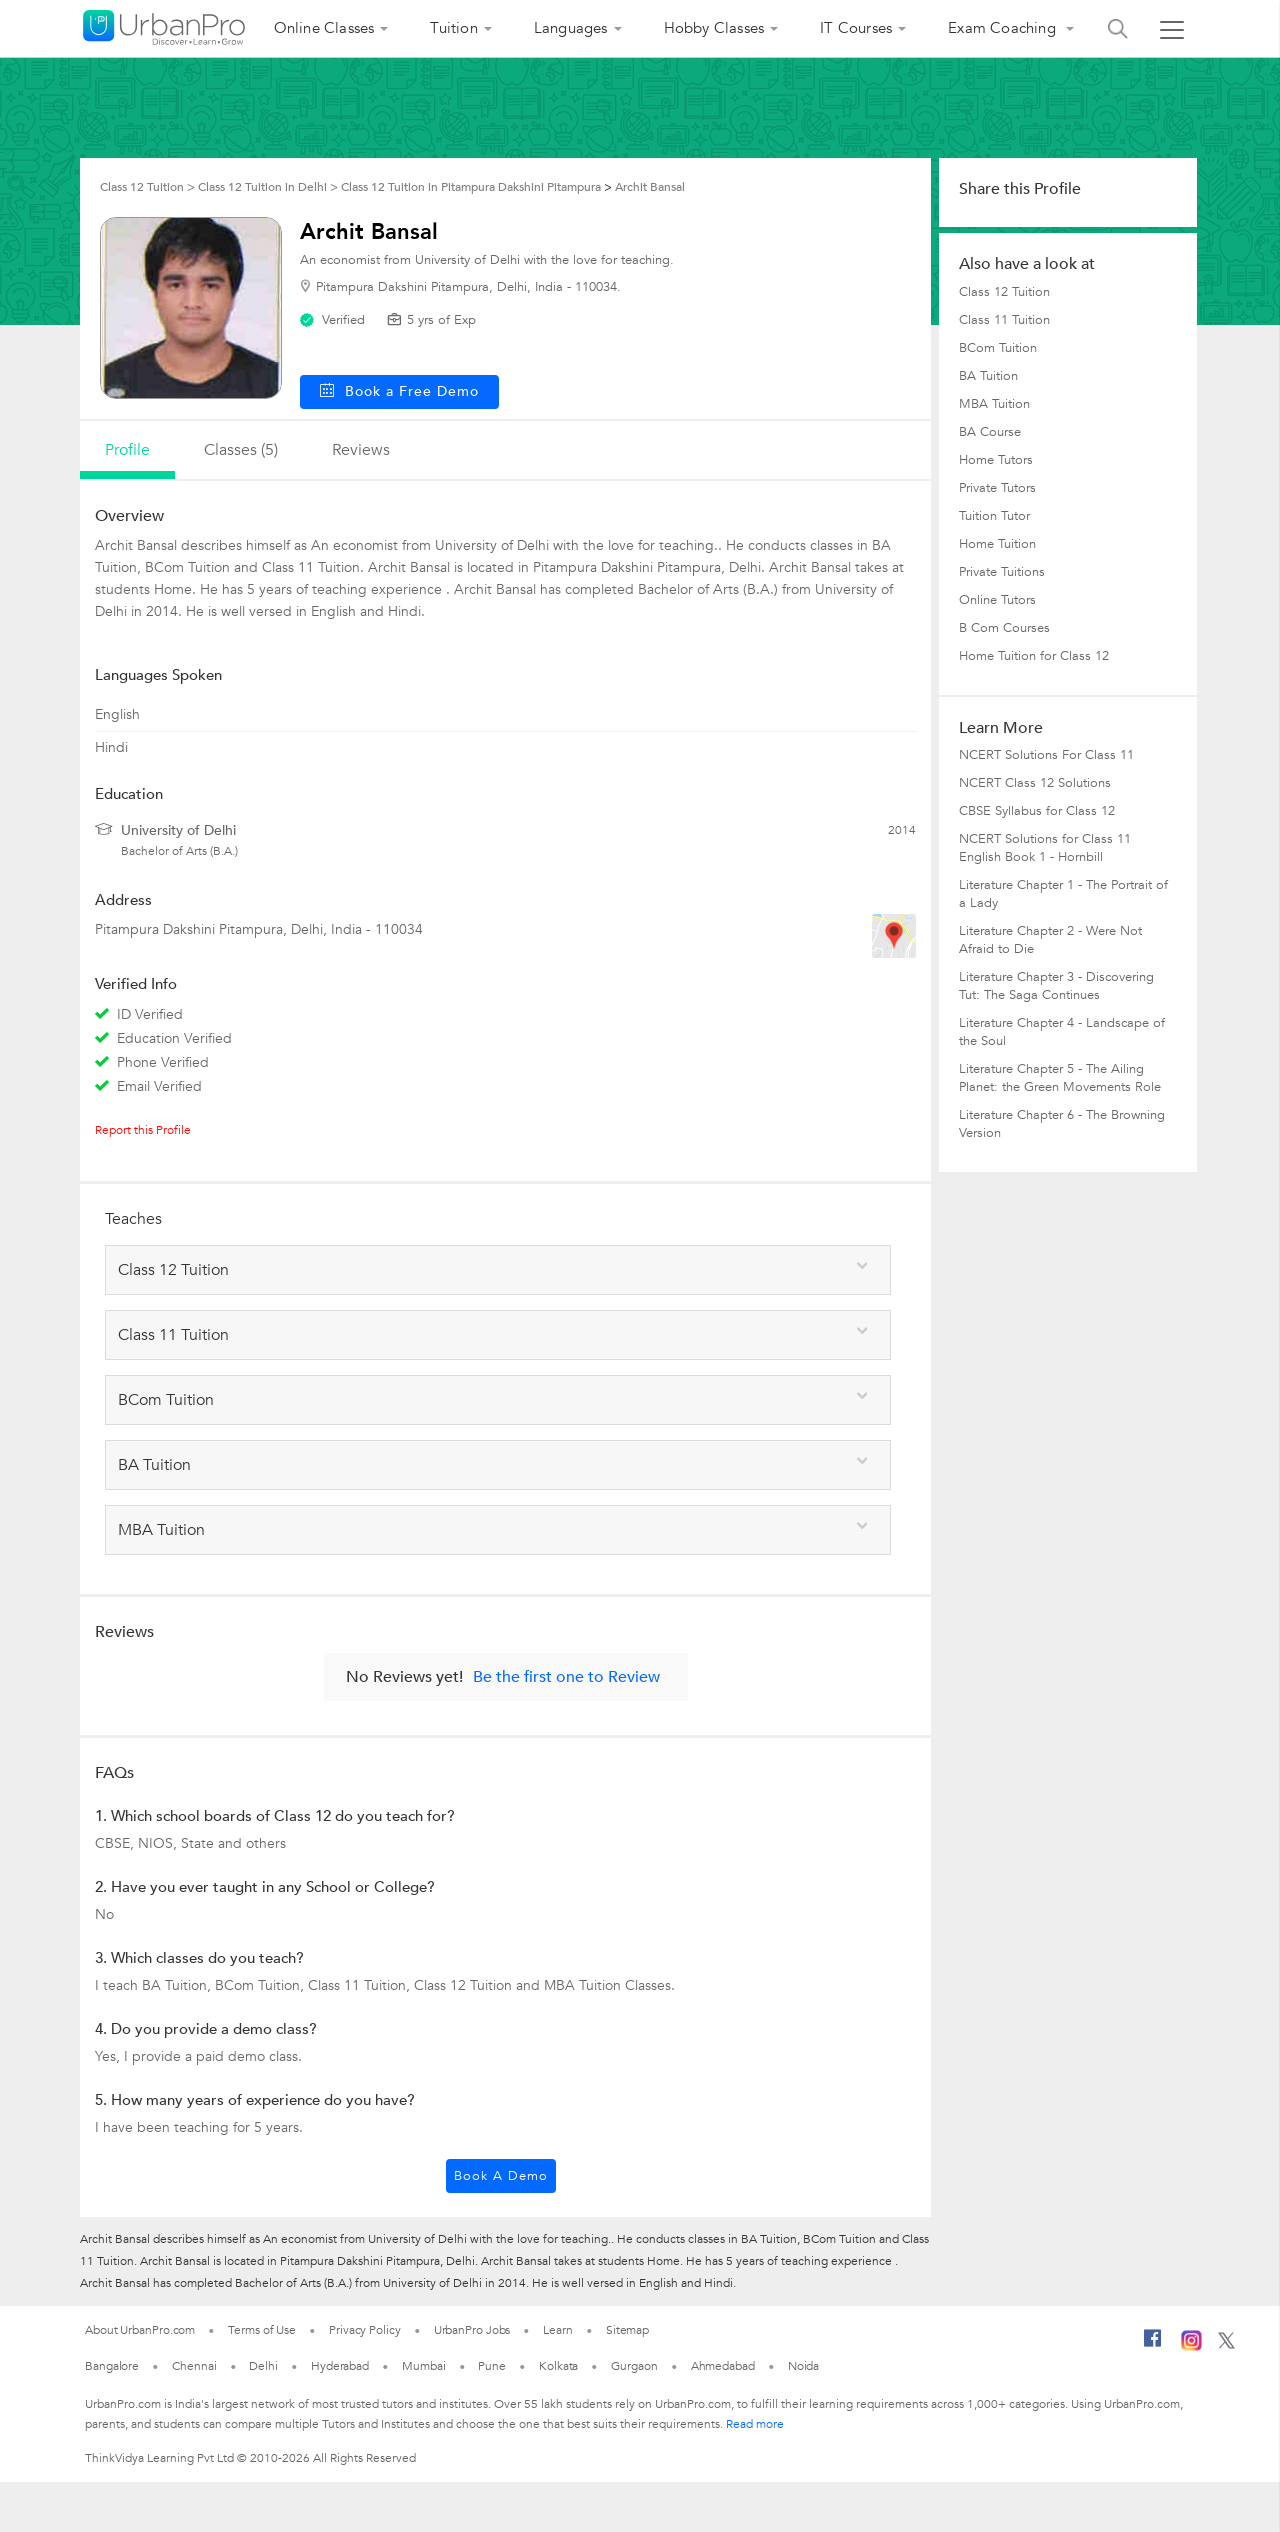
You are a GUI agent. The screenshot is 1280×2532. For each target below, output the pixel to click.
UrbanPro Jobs (472, 2330)
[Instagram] (1191, 2347)
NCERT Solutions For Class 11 (1046, 755)
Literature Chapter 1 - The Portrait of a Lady (1063, 894)
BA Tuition (988, 376)
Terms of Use (262, 2330)
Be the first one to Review (566, 1677)
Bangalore (112, 2366)
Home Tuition (997, 544)
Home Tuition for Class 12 (1034, 656)
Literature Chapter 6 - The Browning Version (1062, 1124)
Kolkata (558, 2366)
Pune (492, 2366)
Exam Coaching (1004, 28)
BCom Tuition (998, 348)
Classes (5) (241, 450)
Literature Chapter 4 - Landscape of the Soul (1062, 1032)
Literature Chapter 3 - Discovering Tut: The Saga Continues (1056, 986)
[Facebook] (1153, 2346)
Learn (558, 2330)
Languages (571, 28)
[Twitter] (1226, 2345)
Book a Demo (501, 2176)
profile (127, 450)
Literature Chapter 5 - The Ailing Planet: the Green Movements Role (1060, 1078)
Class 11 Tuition (1004, 320)
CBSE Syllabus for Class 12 (1037, 811)
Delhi (263, 2366)
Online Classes (324, 28)
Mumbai (423, 2366)
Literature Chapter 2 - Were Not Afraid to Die (1050, 940)
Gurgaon (634, 2366)
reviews (361, 450)
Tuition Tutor (994, 516)
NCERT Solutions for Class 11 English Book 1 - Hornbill (1045, 848)
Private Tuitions (1002, 572)
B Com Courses (1004, 628)
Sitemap (627, 2330)
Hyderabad (340, 2366)
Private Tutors (997, 488)
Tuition (453, 28)
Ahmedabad (723, 2366)
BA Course (990, 432)
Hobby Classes (714, 28)
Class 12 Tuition (1004, 292)
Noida (804, 2366)
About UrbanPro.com (140, 2330)
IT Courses (856, 28)
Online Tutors (997, 600)
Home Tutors (996, 460)
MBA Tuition (994, 404)
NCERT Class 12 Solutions (1035, 783)
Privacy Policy (365, 2330)
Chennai (194, 2366)
